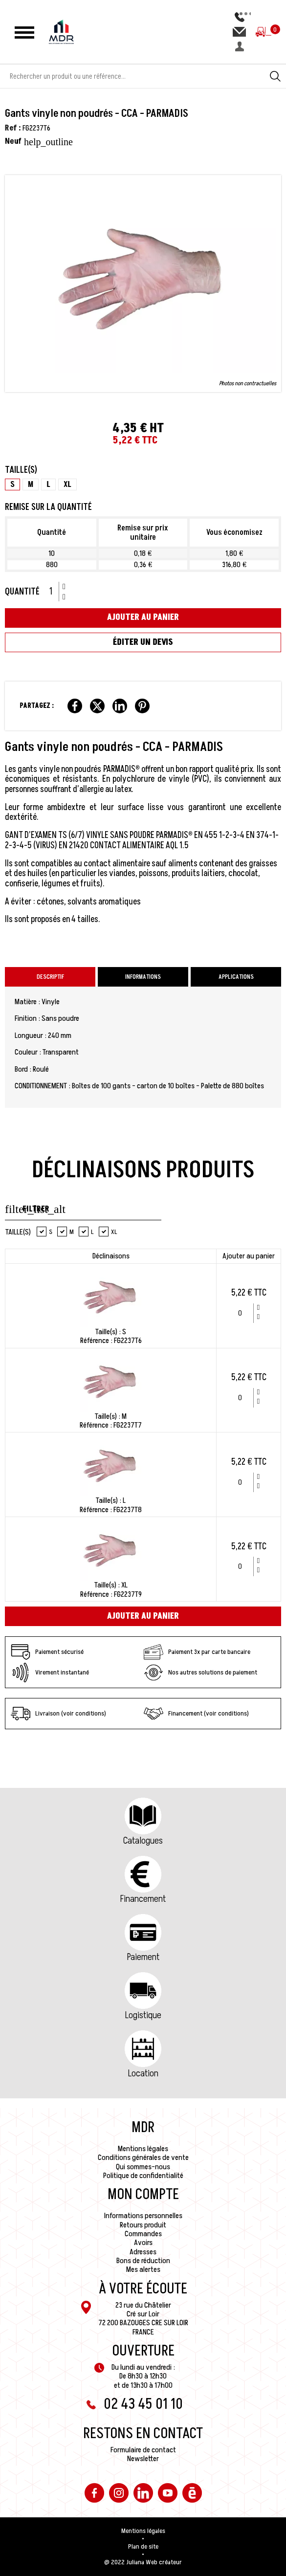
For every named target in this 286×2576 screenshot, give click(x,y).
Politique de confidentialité (143, 2175)
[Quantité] (54, 591)
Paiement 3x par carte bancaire (197, 1652)
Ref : (13, 128)
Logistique (143, 2015)
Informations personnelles (143, 2215)
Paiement (143, 1957)
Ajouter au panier (143, 617)
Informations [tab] (143, 976)
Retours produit (143, 2225)
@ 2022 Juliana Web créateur (143, 2562)
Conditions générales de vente (143, 2157)
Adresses (143, 2251)
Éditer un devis (143, 642)
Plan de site (143, 2547)
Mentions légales (143, 2148)
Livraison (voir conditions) (58, 1713)
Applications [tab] (236, 976)
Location (143, 2073)
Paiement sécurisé (47, 1652)
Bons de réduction (143, 2260)
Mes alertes (143, 2269)
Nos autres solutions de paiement (200, 1672)
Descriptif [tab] (50, 976)
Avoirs (143, 2242)
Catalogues (143, 1841)
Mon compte (143, 2194)
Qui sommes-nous (143, 2166)
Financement (143, 1899)
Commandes (143, 2233)
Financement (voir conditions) (196, 1713)
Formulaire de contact (143, 2449)
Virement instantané (50, 1672)
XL (108, 1231)
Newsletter (143, 2458)
